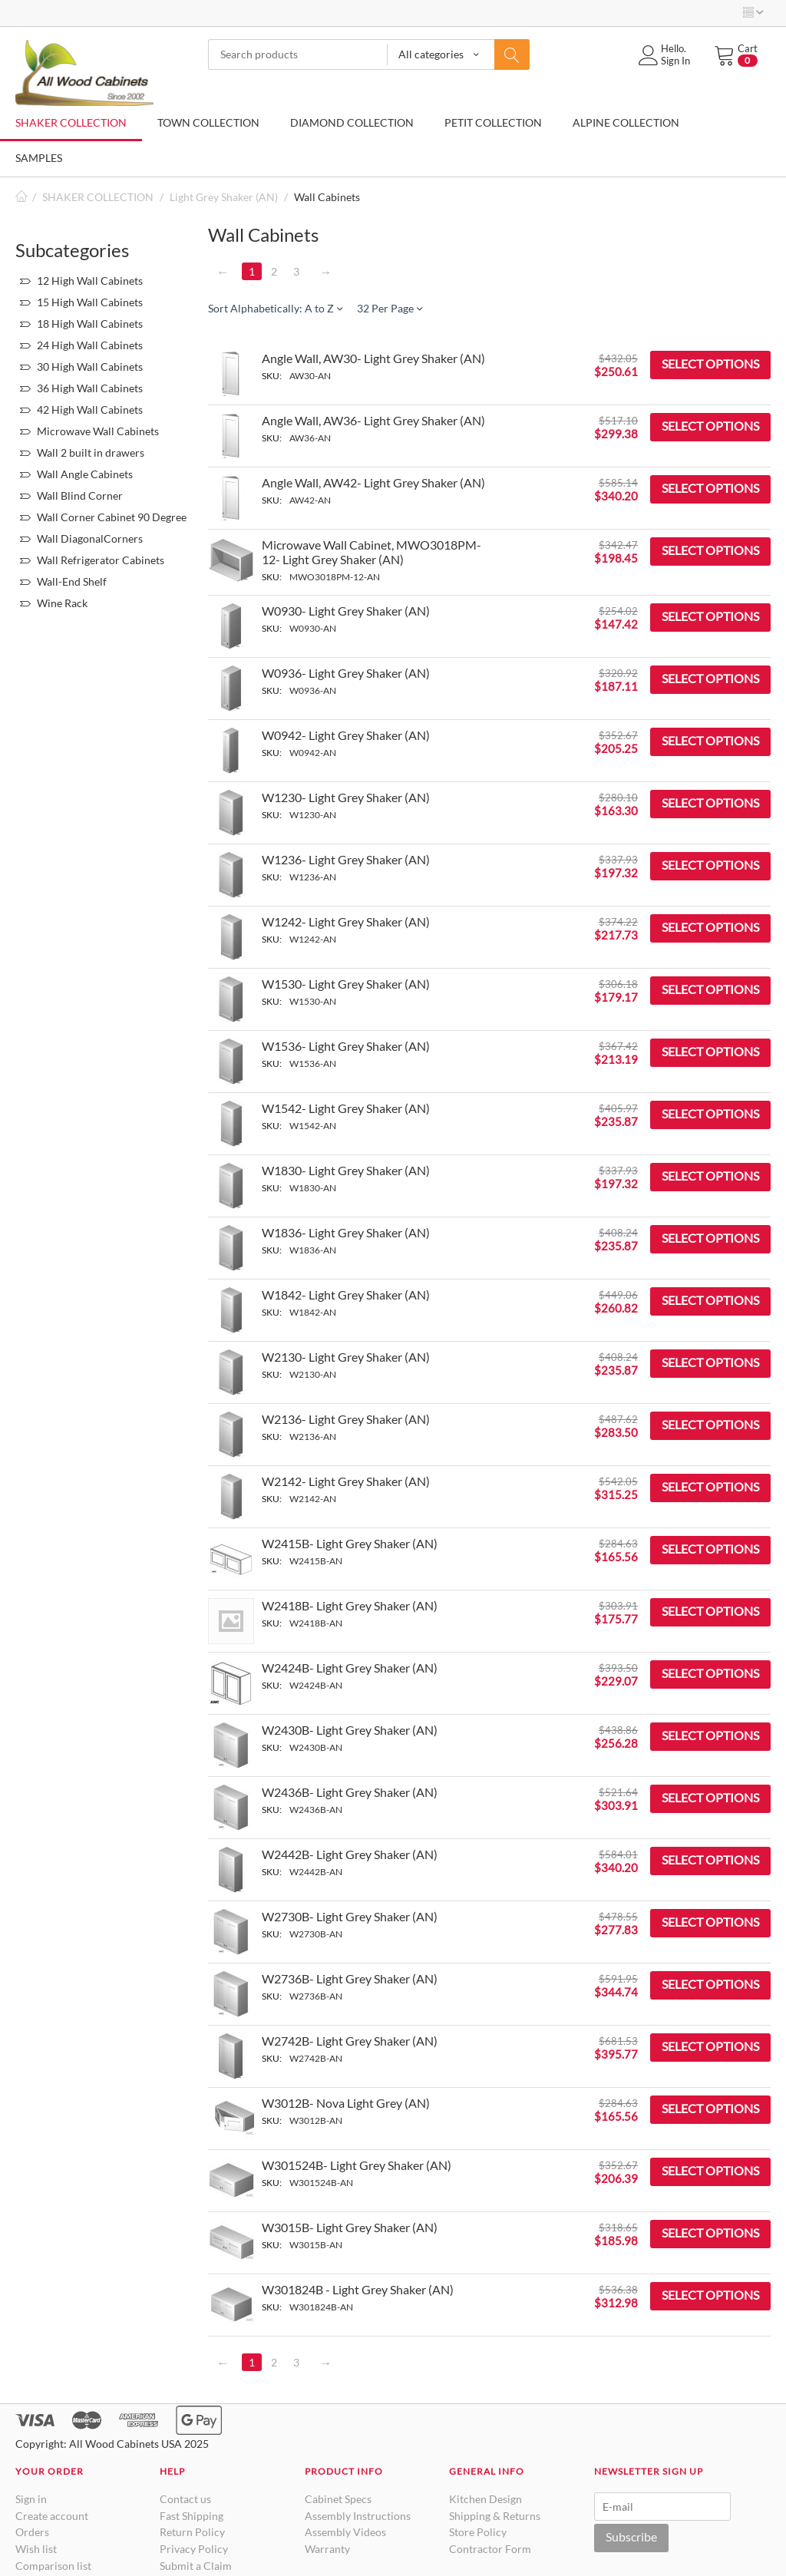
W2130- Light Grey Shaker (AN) (346, 1356)
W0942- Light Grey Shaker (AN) (346, 735)
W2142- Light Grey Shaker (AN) (346, 1481)
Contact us (185, 2498)
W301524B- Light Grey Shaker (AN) (356, 2165)
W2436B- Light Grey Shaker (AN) (350, 1792)
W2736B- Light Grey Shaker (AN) (350, 1978)
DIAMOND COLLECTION (352, 122)
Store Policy (478, 2531)
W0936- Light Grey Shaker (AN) (346, 672)
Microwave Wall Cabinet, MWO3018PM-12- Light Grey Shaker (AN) (371, 551)
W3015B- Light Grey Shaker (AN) (350, 2227)
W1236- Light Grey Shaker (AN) (346, 859)
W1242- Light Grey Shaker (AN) (346, 921)
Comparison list (53, 2565)
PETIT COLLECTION (493, 122)
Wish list (36, 2548)
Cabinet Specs (338, 2498)
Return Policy (192, 2531)
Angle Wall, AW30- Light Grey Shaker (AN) (373, 358)
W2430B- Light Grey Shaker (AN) (350, 1729)
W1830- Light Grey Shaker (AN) (346, 1170)
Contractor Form (490, 2548)
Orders (32, 2531)
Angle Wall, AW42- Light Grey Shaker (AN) (373, 482)
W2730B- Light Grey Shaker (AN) (350, 1916)
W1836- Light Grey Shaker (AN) (346, 1232)
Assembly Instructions (358, 2515)
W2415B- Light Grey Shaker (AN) (350, 1543)
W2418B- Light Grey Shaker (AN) (350, 1605)
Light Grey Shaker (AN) (224, 196)
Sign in (31, 2498)
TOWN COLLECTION (208, 122)
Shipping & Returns (494, 2515)
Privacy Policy (194, 2548)
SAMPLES (38, 157)
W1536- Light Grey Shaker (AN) (346, 1046)
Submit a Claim (196, 2565)
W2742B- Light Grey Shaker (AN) (350, 2040)
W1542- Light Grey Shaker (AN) (346, 1108)
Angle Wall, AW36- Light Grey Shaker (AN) (373, 420)
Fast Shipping (191, 2515)
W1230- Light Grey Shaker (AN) (346, 797)
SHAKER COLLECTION (71, 122)
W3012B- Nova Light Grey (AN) (346, 2102)
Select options (710, 363)
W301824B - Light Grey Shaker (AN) (358, 2289)
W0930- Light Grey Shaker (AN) (346, 610)
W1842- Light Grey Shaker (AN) (346, 1294)
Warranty (327, 2548)
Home (21, 197)
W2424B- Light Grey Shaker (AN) (350, 1667)
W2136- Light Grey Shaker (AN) (346, 1419)
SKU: (272, 375)
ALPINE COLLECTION (626, 122)
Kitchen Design (485, 2498)
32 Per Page (389, 308)
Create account (51, 2515)
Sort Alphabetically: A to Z (275, 308)
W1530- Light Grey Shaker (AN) (346, 983)
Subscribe (631, 2536)
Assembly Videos (345, 2531)
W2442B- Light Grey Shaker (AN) (350, 1854)
